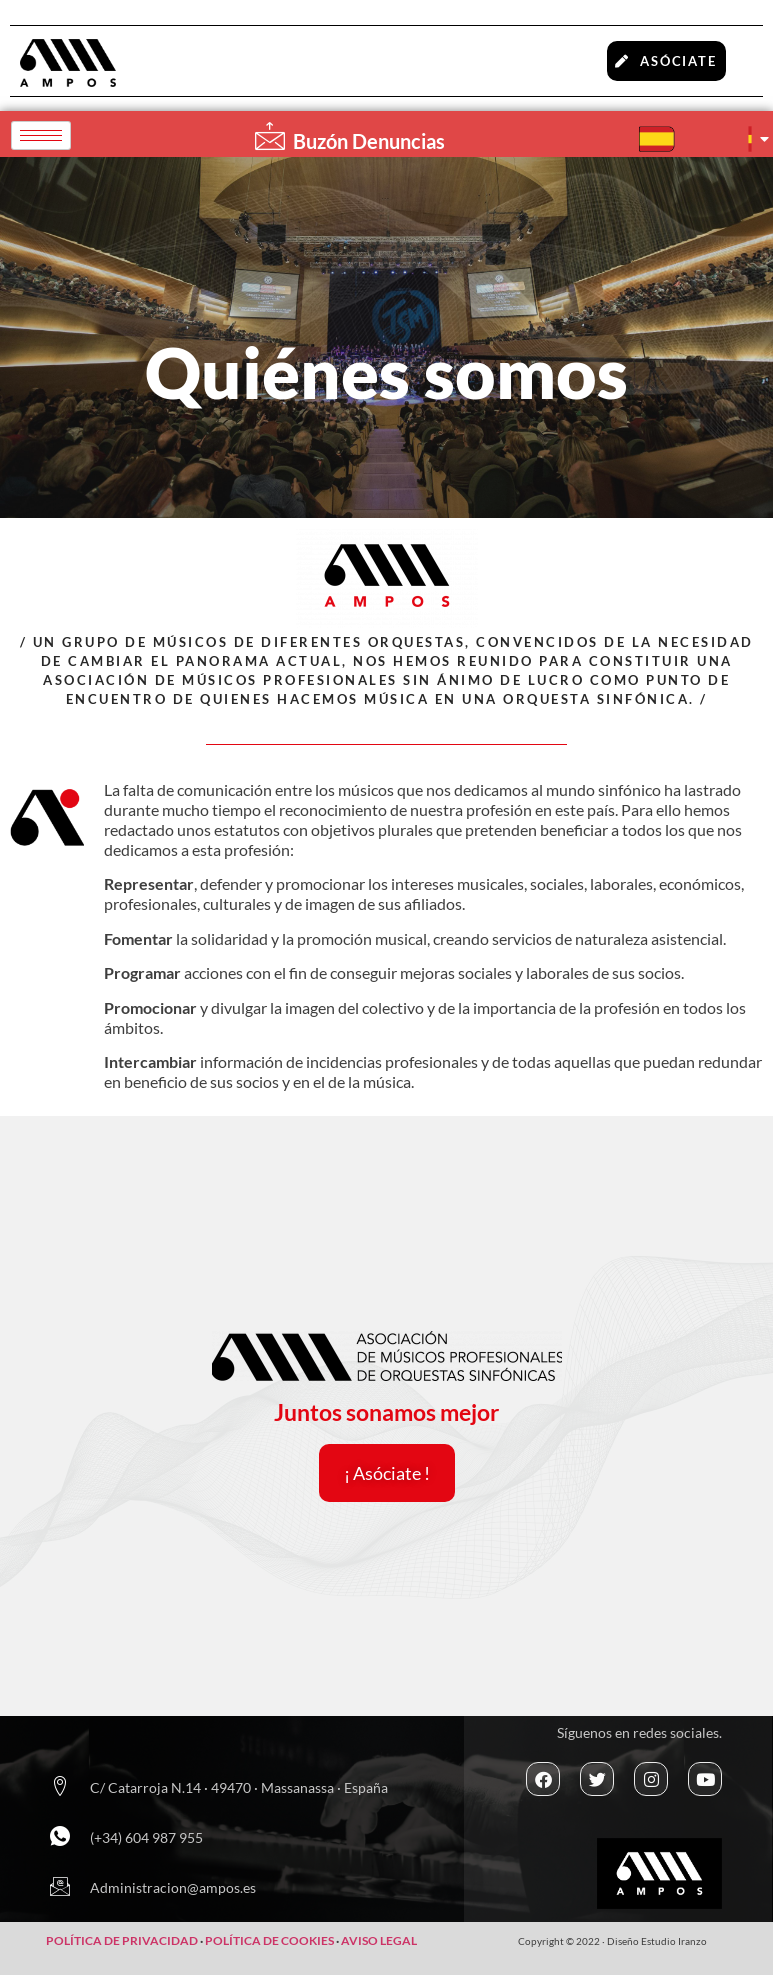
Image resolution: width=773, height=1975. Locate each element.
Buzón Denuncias (369, 141)
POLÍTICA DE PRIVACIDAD (122, 1940)
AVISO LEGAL (379, 1940)
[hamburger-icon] (41, 135)
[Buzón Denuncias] (270, 136)
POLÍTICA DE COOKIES (270, 1940)
